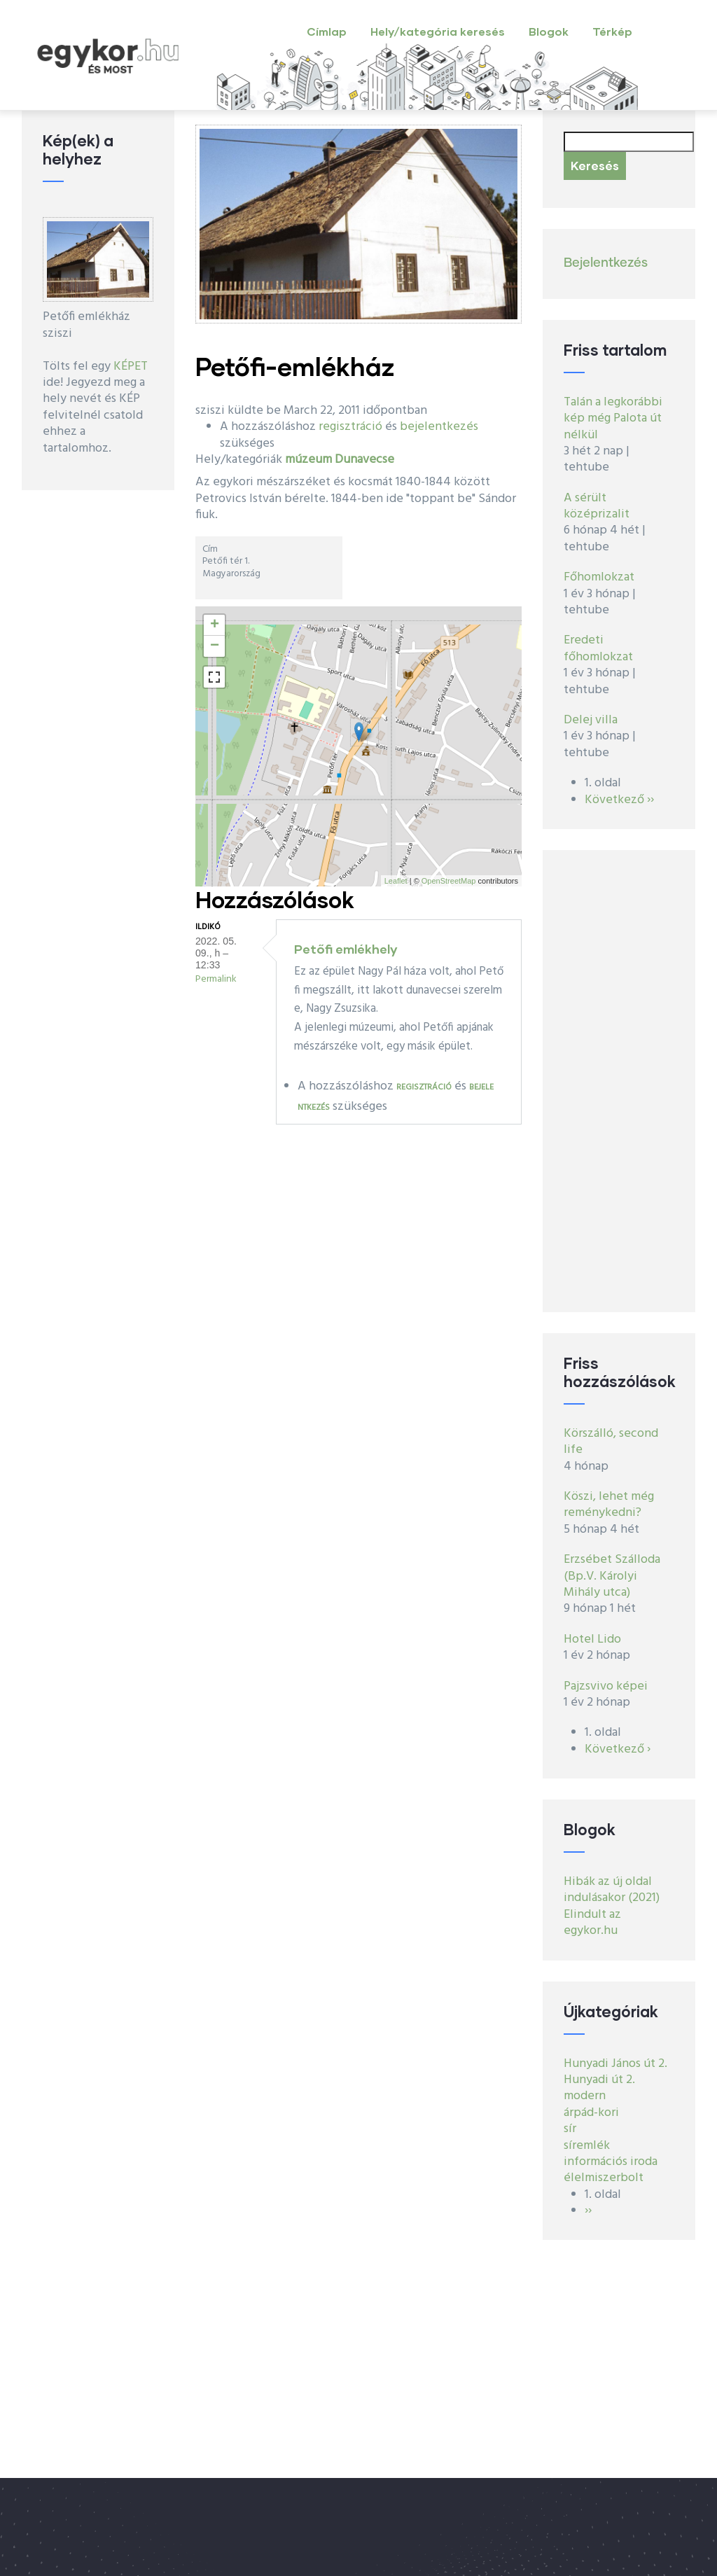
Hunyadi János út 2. (615, 2064)
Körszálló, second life (611, 1441)
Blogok (549, 31)
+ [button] (214, 625)
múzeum (308, 460)
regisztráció (350, 427)
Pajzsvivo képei (606, 1686)
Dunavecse (364, 460)
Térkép (612, 31)
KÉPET (130, 366)
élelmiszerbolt (603, 2178)
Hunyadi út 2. (599, 2080)
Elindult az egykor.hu (592, 1923)
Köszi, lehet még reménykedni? (609, 1505)
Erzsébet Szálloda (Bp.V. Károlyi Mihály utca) (612, 1576)
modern (585, 2096)
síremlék (587, 2146)
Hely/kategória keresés (437, 31)
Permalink (216, 979)
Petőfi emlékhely (346, 948)
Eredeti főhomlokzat (598, 648)
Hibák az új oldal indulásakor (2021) (612, 1890)
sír (570, 2129)
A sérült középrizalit (596, 506)
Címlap (327, 31)
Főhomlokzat (599, 577)
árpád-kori (591, 2113)
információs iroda (610, 2162)
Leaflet (396, 881)
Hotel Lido (592, 1639)
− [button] (214, 646)
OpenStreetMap (449, 881)
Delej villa (591, 720)
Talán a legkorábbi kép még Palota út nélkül (613, 418)
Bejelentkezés (606, 263)
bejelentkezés (439, 427)
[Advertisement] (619, 1081)
